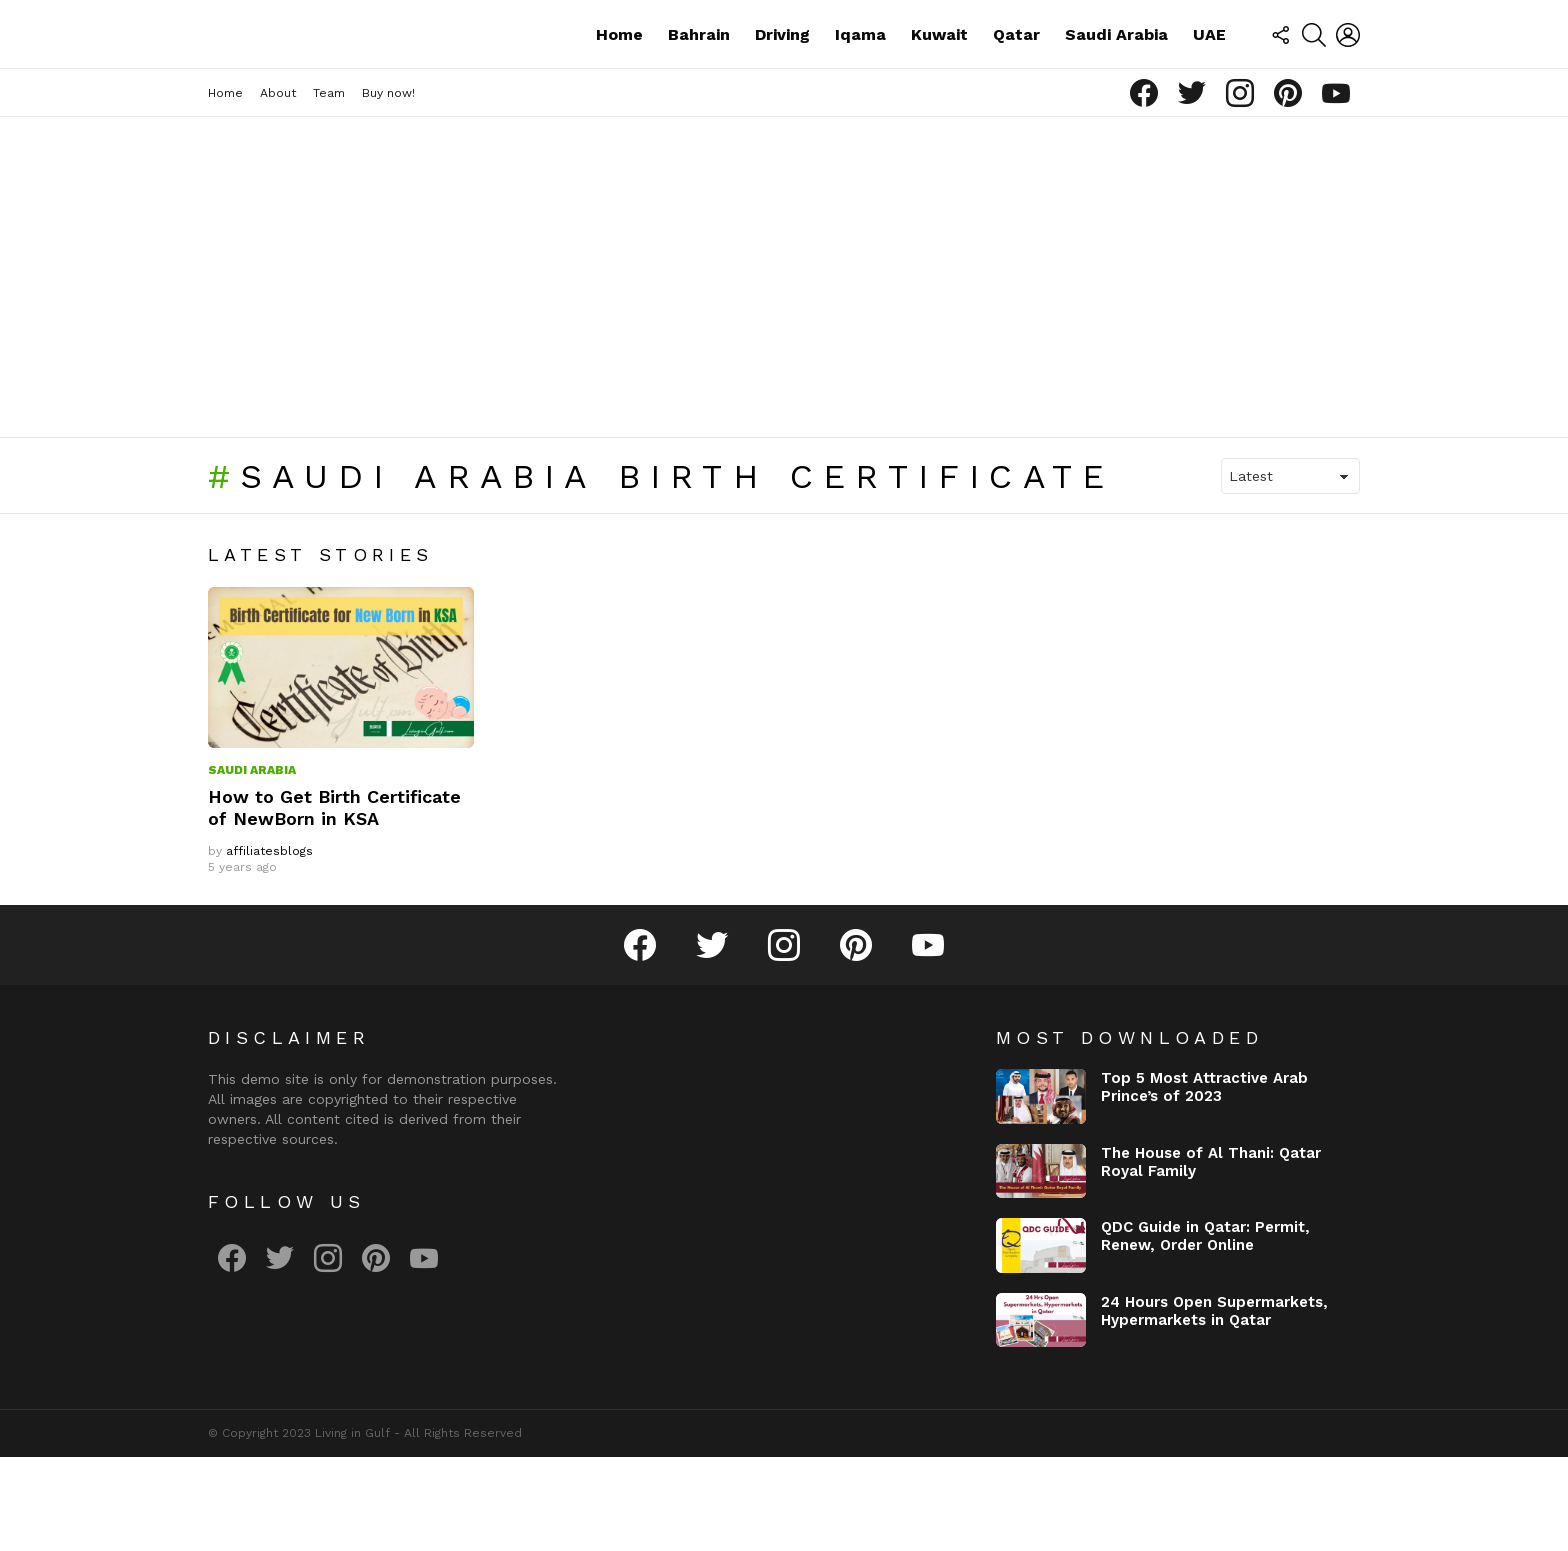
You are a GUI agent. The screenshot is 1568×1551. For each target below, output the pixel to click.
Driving (782, 80)
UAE (1209, 80)
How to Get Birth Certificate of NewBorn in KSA (334, 901)
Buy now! (388, 187)
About (278, 187)
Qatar (1016, 80)
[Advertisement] (784, 371)
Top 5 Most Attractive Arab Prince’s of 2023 (1204, 1181)
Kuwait (939, 80)
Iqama (860, 80)
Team (329, 187)
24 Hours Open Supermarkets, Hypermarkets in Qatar (1214, 1404)
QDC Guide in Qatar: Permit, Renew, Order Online (1205, 1330)
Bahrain (699, 80)
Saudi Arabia (1116, 80)
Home (619, 80)
